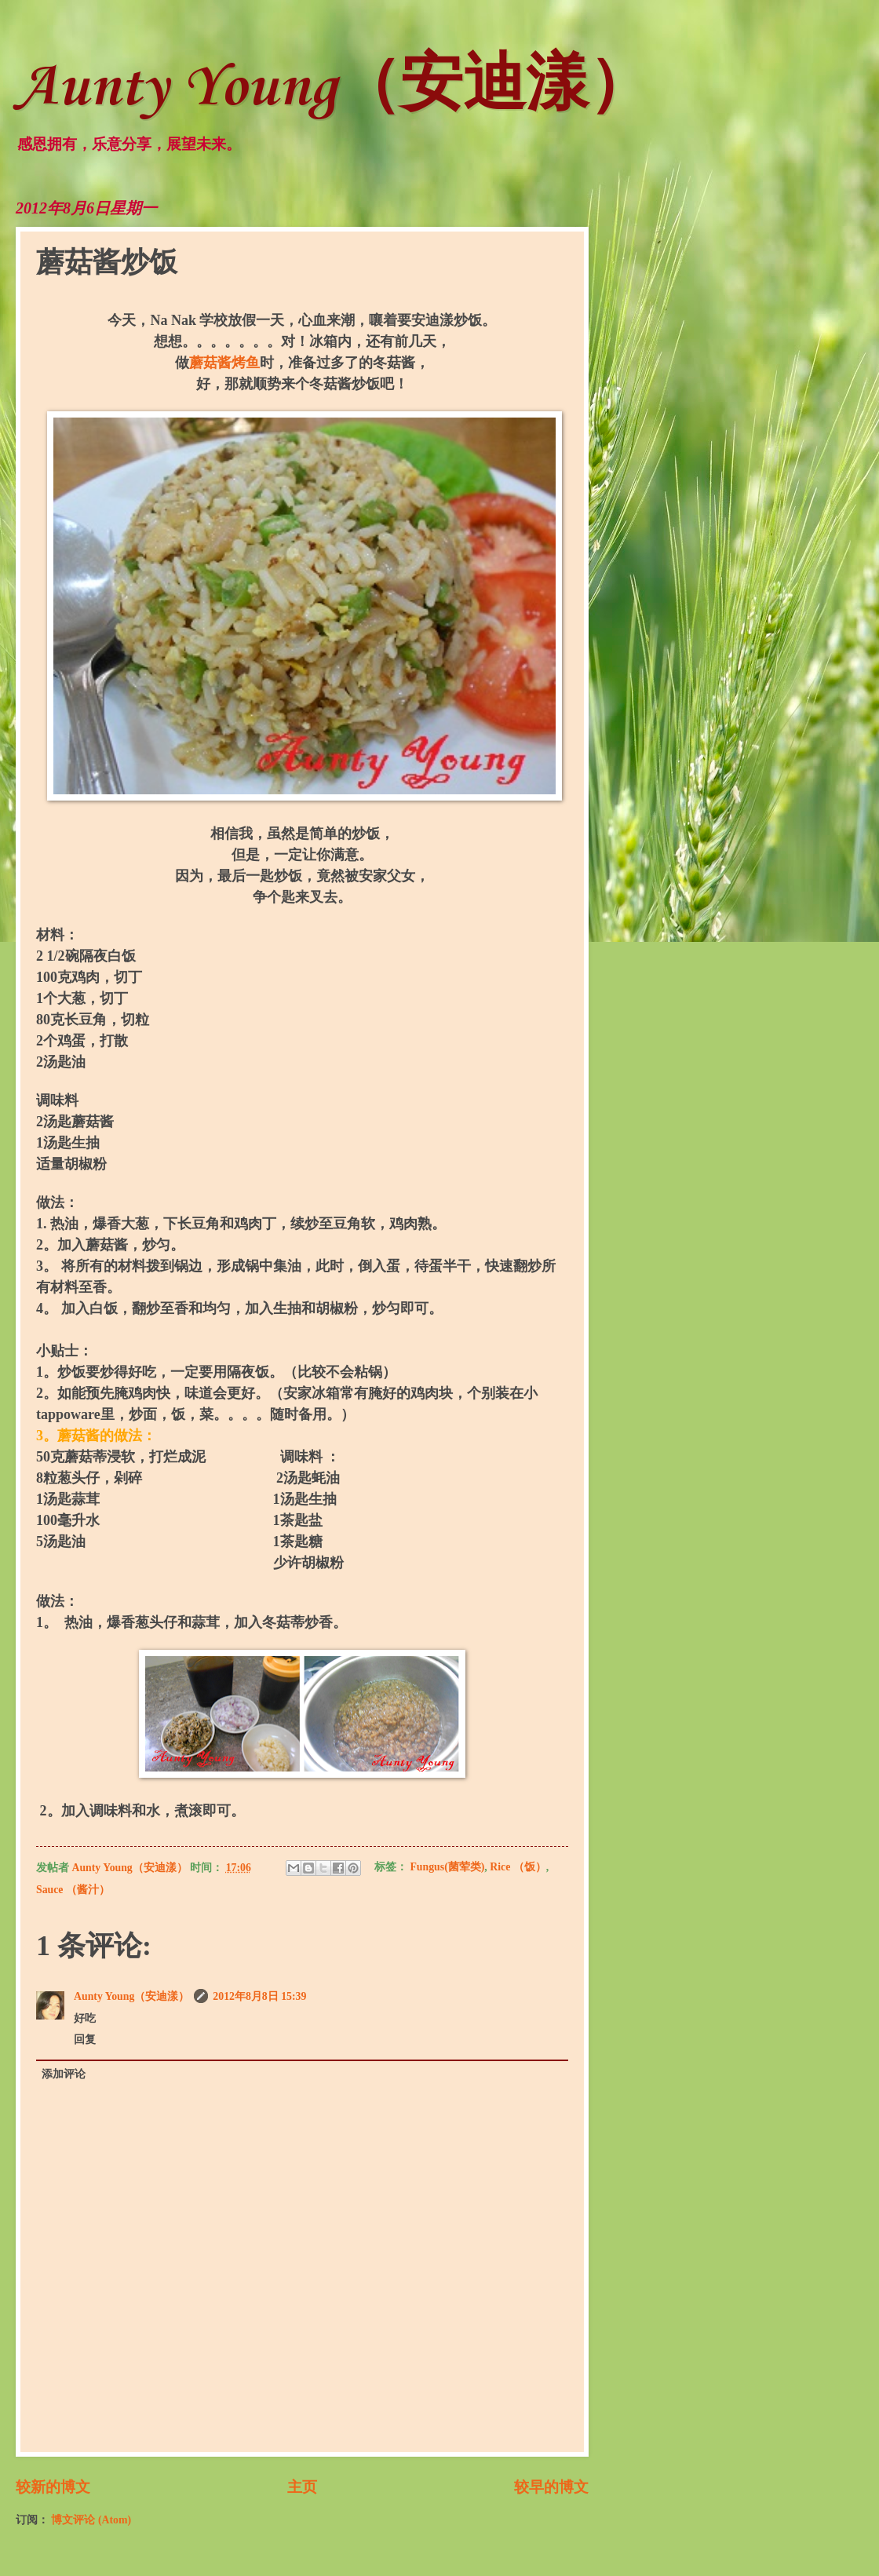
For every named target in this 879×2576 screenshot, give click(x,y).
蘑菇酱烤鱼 (224, 362)
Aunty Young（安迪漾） (333, 88)
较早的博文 (551, 2487)
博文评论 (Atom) (91, 2520)
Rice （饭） (518, 1868)
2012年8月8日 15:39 (259, 1996)
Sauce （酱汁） (73, 1890)
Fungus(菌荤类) (447, 1868)
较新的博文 (53, 2487)
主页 (302, 2487)
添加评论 (64, 2074)
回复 (85, 2039)
